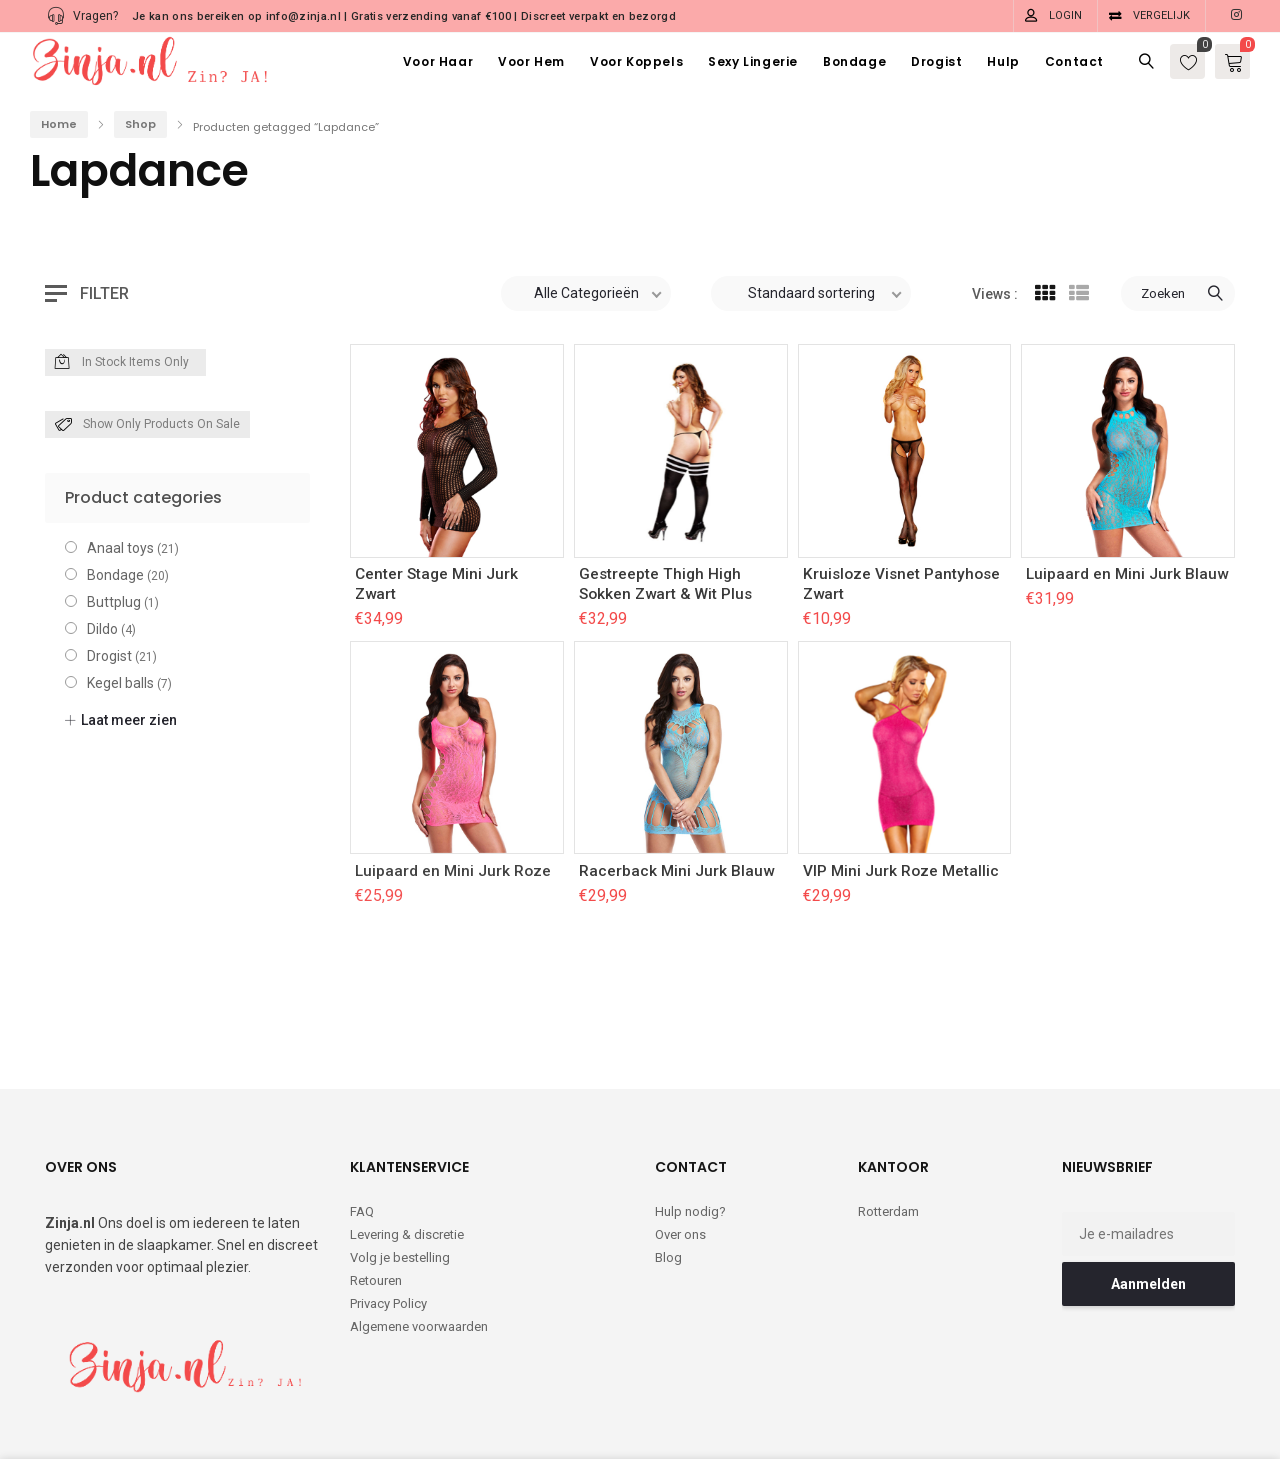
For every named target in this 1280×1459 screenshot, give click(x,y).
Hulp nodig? (690, 1129)
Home (59, 124)
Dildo (102, 629)
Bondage (115, 575)
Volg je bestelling (400, 1175)
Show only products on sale (147, 424)
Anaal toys (120, 548)
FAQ (362, 1129)
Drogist (109, 656)
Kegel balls (120, 683)
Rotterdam (888, 1129)
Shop (140, 124)
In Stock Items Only (122, 363)
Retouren (376, 1198)
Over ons (680, 1152)
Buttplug (114, 602)
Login (1065, 15)
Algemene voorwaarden (419, 1244)
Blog (668, 1175)
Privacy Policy (388, 1221)
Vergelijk (1161, 15)
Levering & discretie (407, 1152)
